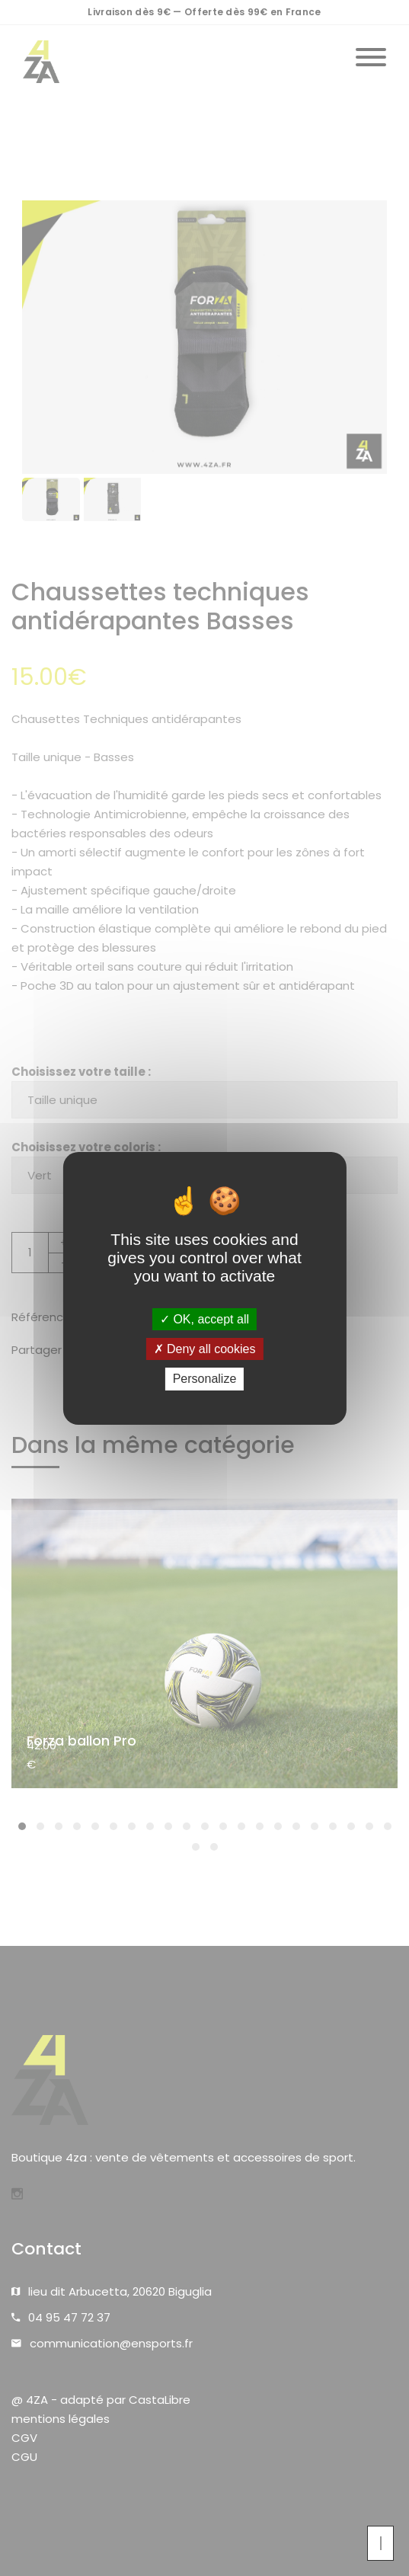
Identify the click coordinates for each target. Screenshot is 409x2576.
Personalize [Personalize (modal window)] (205, 1378)
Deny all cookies (205, 1348)
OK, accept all (204, 1319)
